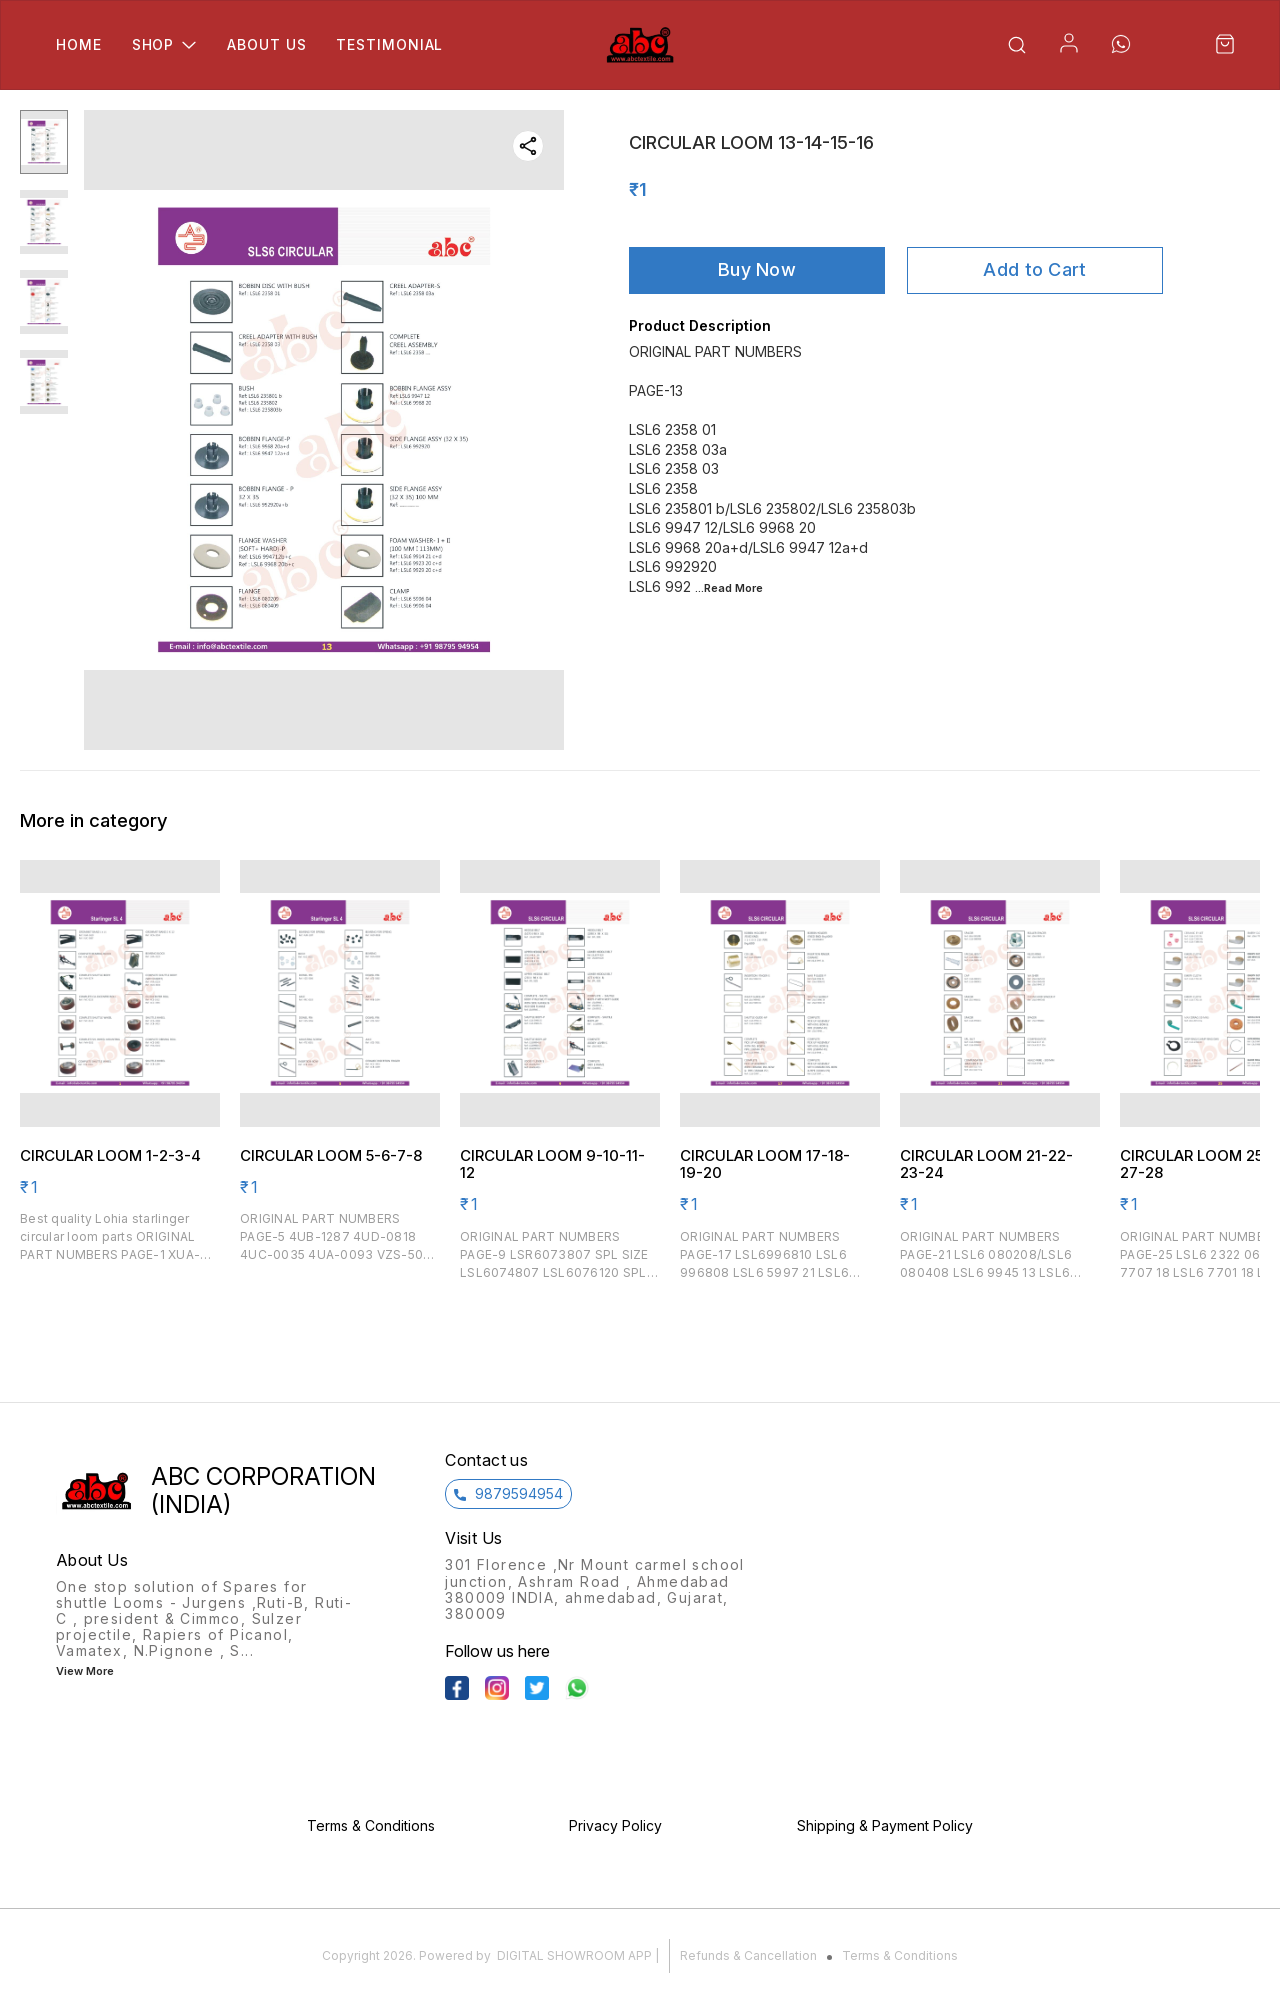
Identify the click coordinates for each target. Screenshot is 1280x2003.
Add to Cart (1034, 269)
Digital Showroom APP (574, 1955)
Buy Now (757, 269)
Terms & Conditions (900, 1955)
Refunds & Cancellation (748, 1955)
